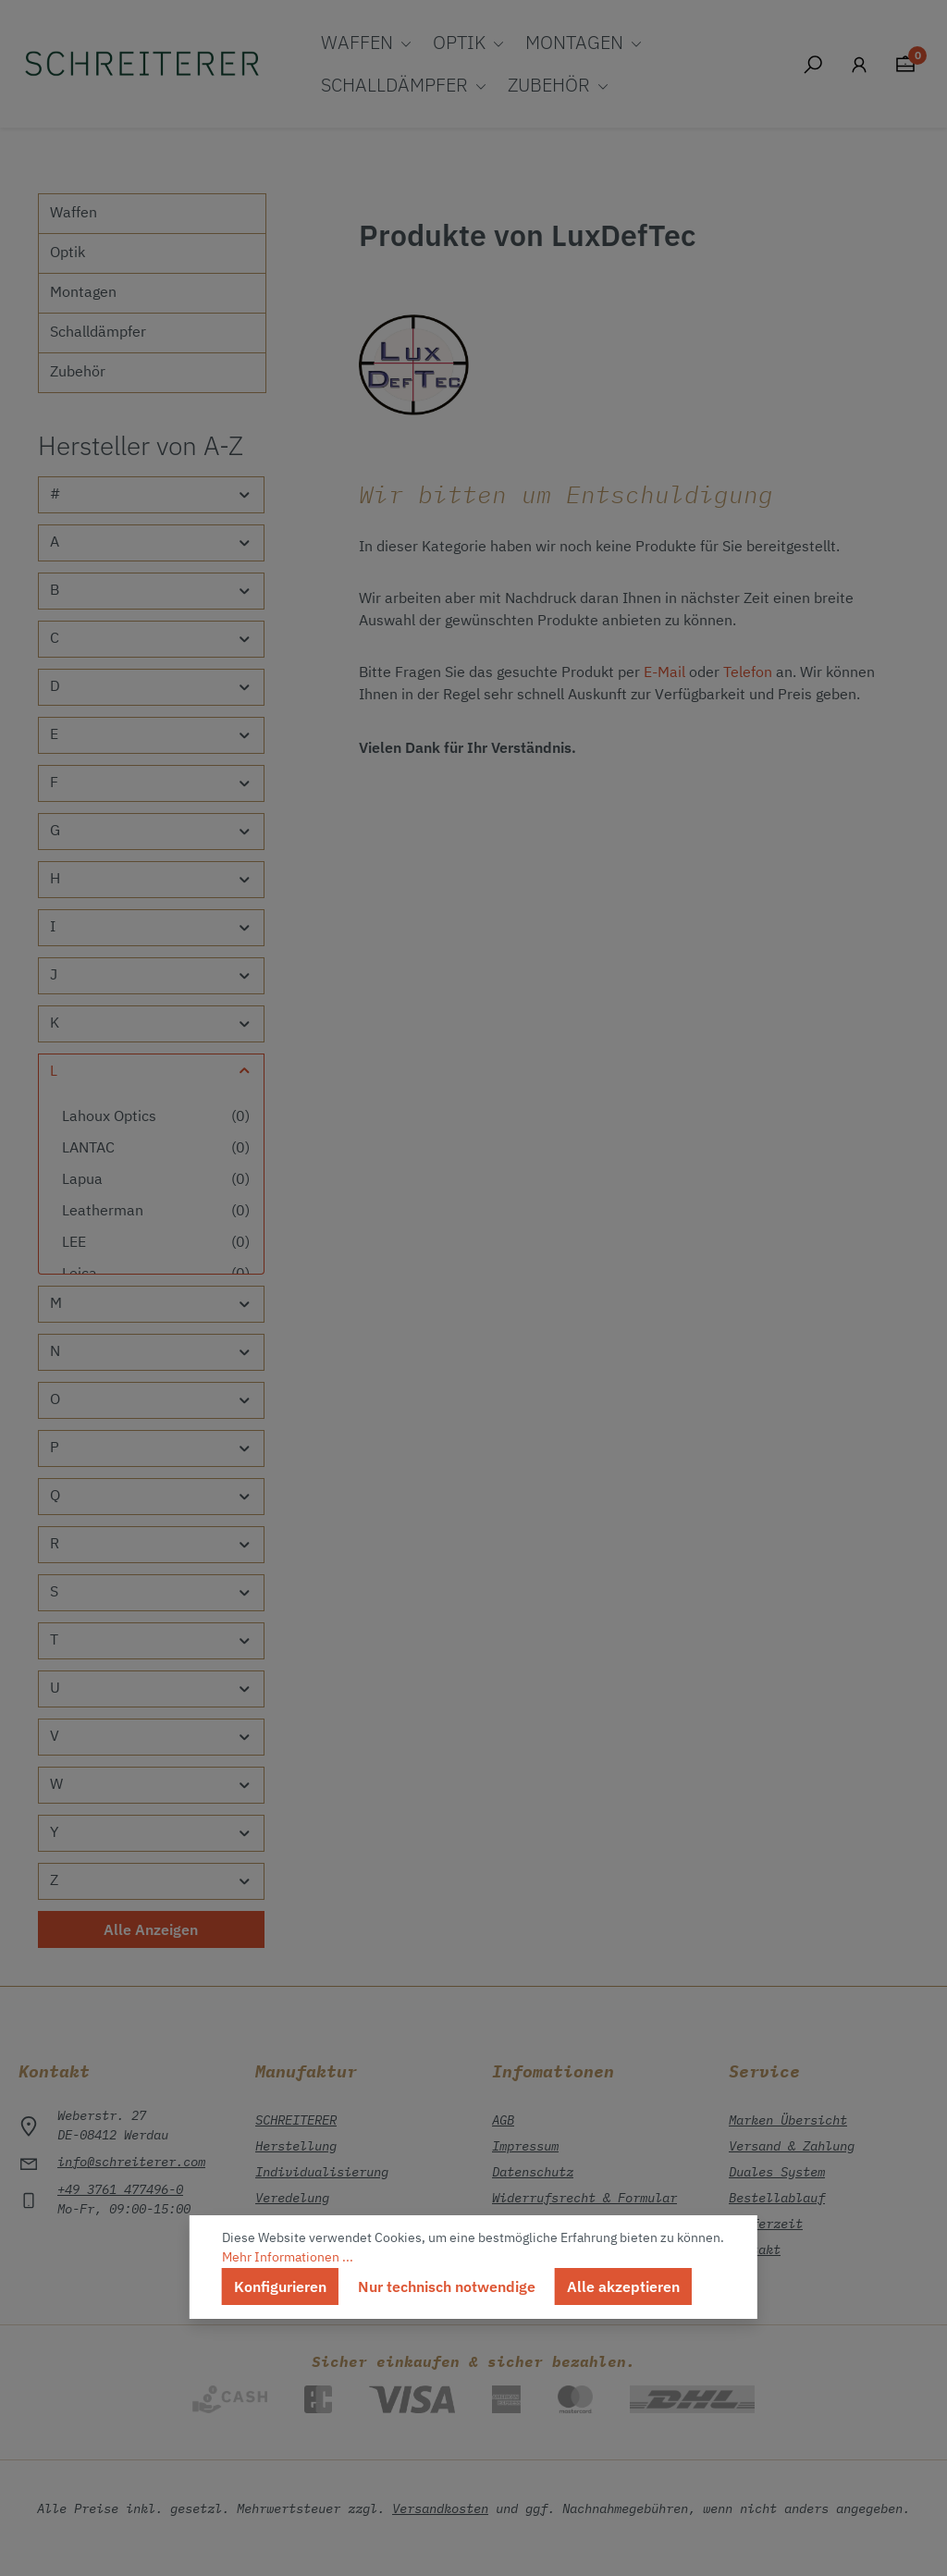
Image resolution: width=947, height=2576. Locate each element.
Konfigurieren (280, 2286)
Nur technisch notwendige (446, 2286)
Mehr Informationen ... (287, 2257)
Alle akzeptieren (623, 2286)
